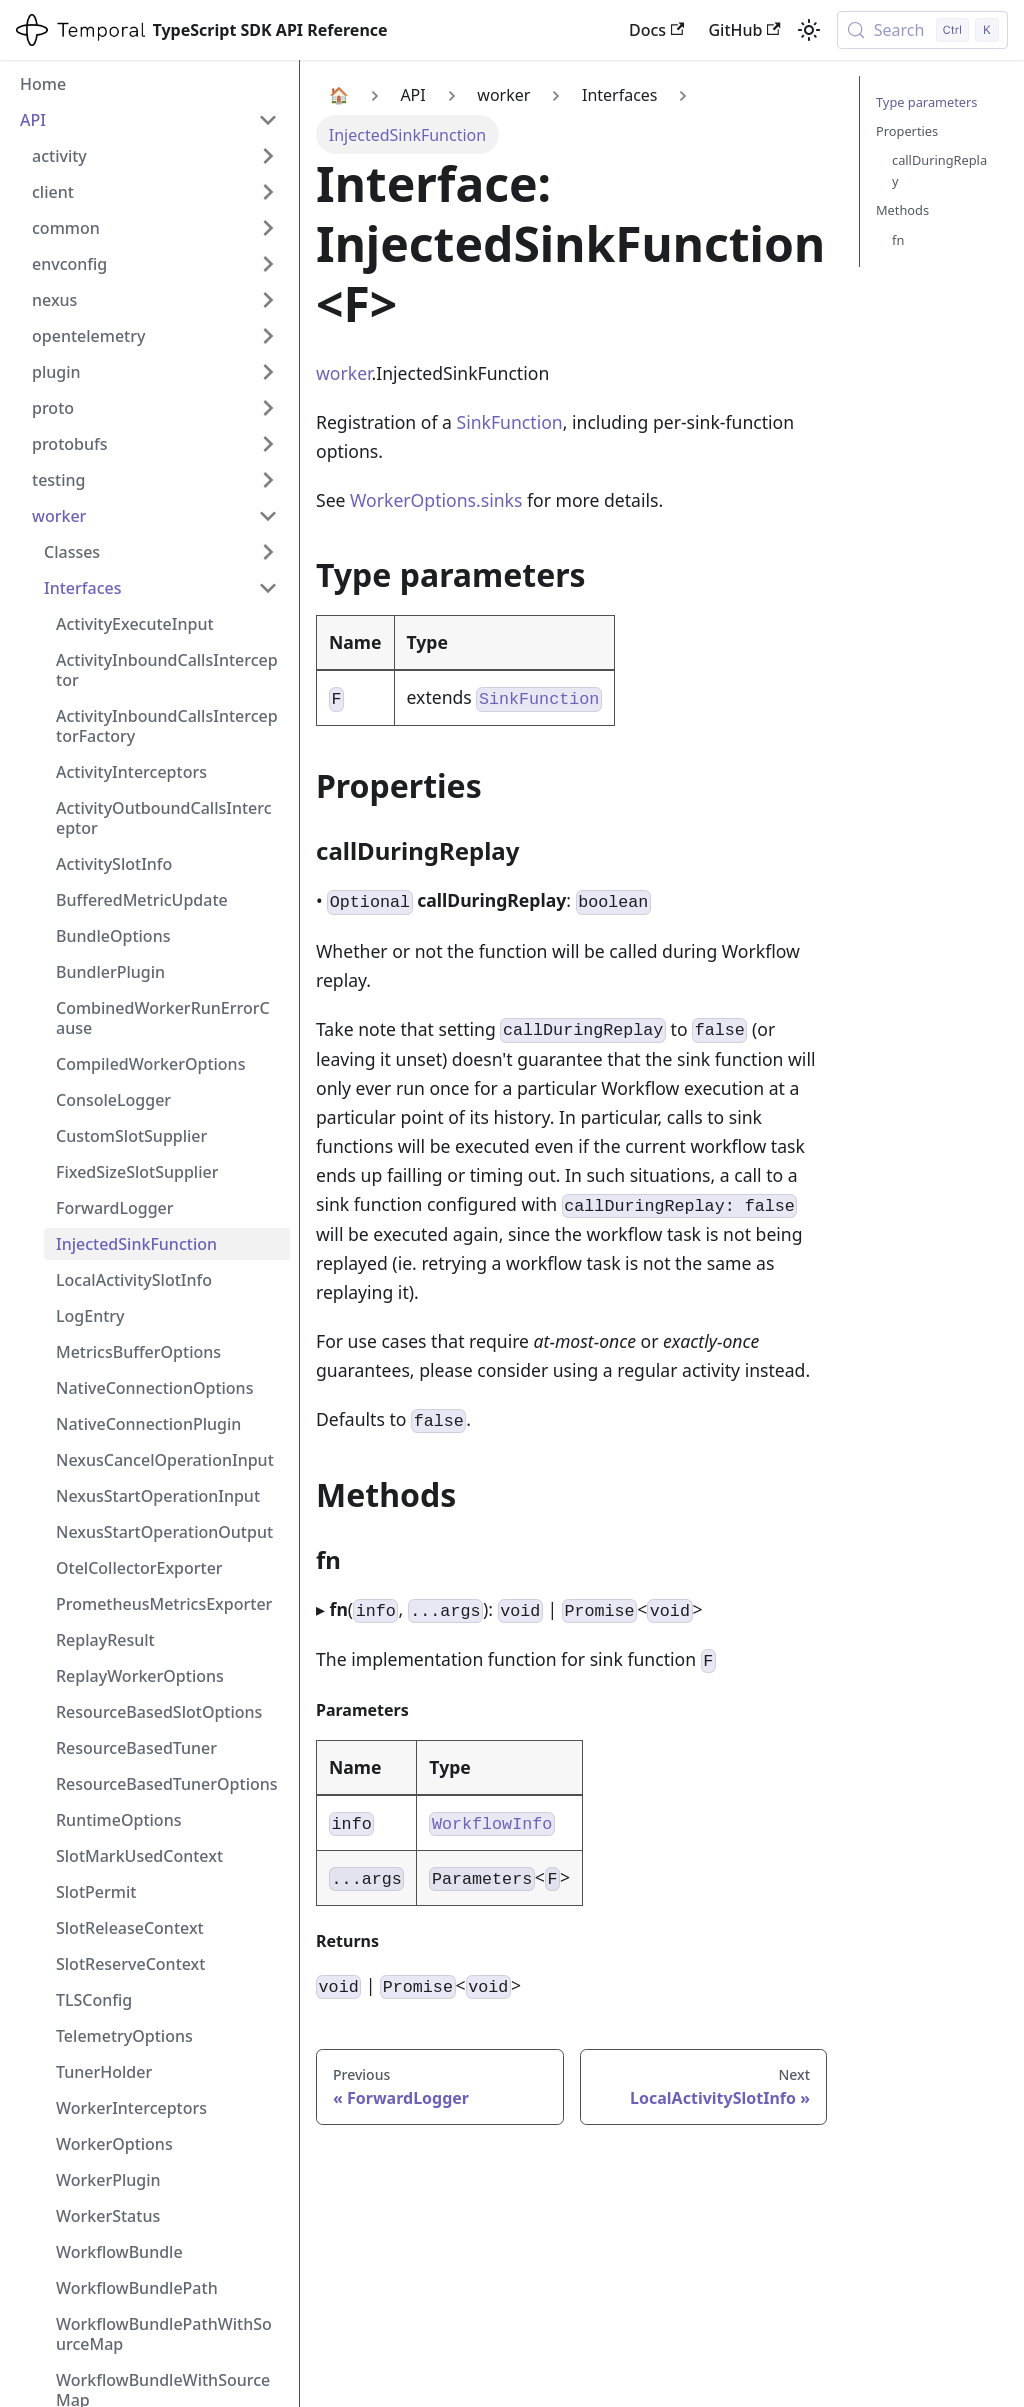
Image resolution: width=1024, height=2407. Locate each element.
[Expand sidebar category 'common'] (268, 228)
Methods (902, 210)
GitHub (744, 30)
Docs (656, 30)
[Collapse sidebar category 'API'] (268, 120)
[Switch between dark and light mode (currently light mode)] (809, 30)
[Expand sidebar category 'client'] (268, 192)
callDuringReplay (939, 170)
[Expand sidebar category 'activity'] (268, 156)
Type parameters (927, 102)
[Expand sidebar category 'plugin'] (268, 372)
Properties (907, 131)
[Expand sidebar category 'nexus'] (268, 300)
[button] (161, 552)
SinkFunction (510, 422)
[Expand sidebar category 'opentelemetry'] (268, 336)
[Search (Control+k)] (922, 30)
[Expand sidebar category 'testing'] (268, 480)
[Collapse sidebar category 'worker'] (268, 516)
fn (898, 240)
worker (344, 373)
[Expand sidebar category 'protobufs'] (268, 444)
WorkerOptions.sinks (436, 500)
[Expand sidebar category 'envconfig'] (268, 264)
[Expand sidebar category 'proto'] (268, 408)
